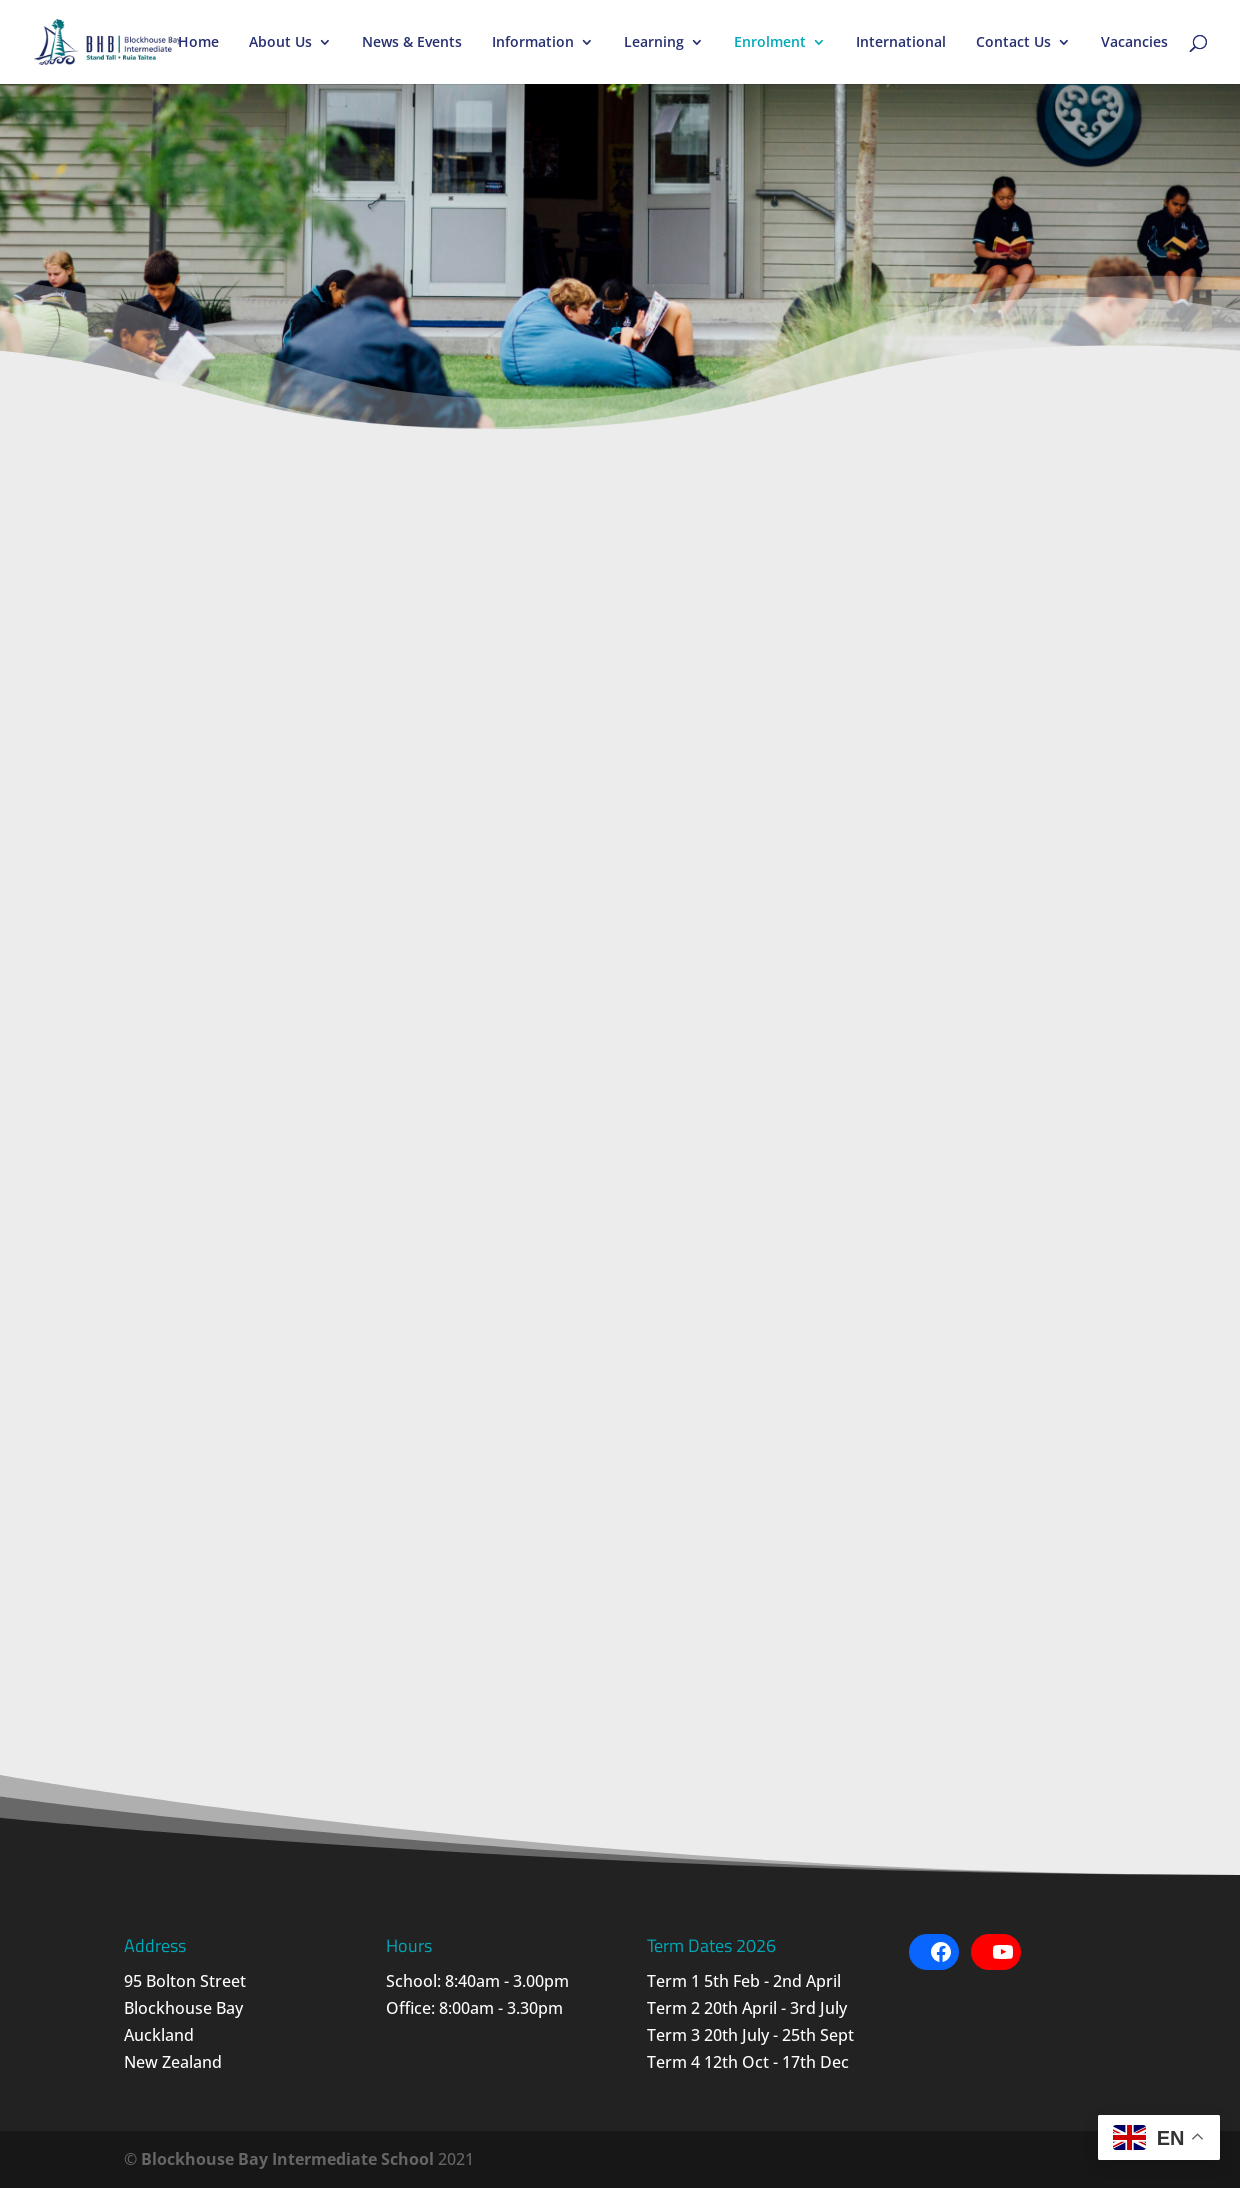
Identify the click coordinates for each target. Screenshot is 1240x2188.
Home (198, 43)
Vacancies (1134, 43)
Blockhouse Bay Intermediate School (287, 2159)
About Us (280, 43)
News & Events (412, 43)
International (901, 43)
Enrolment (770, 43)
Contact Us (1013, 43)
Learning (654, 43)
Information (533, 43)
